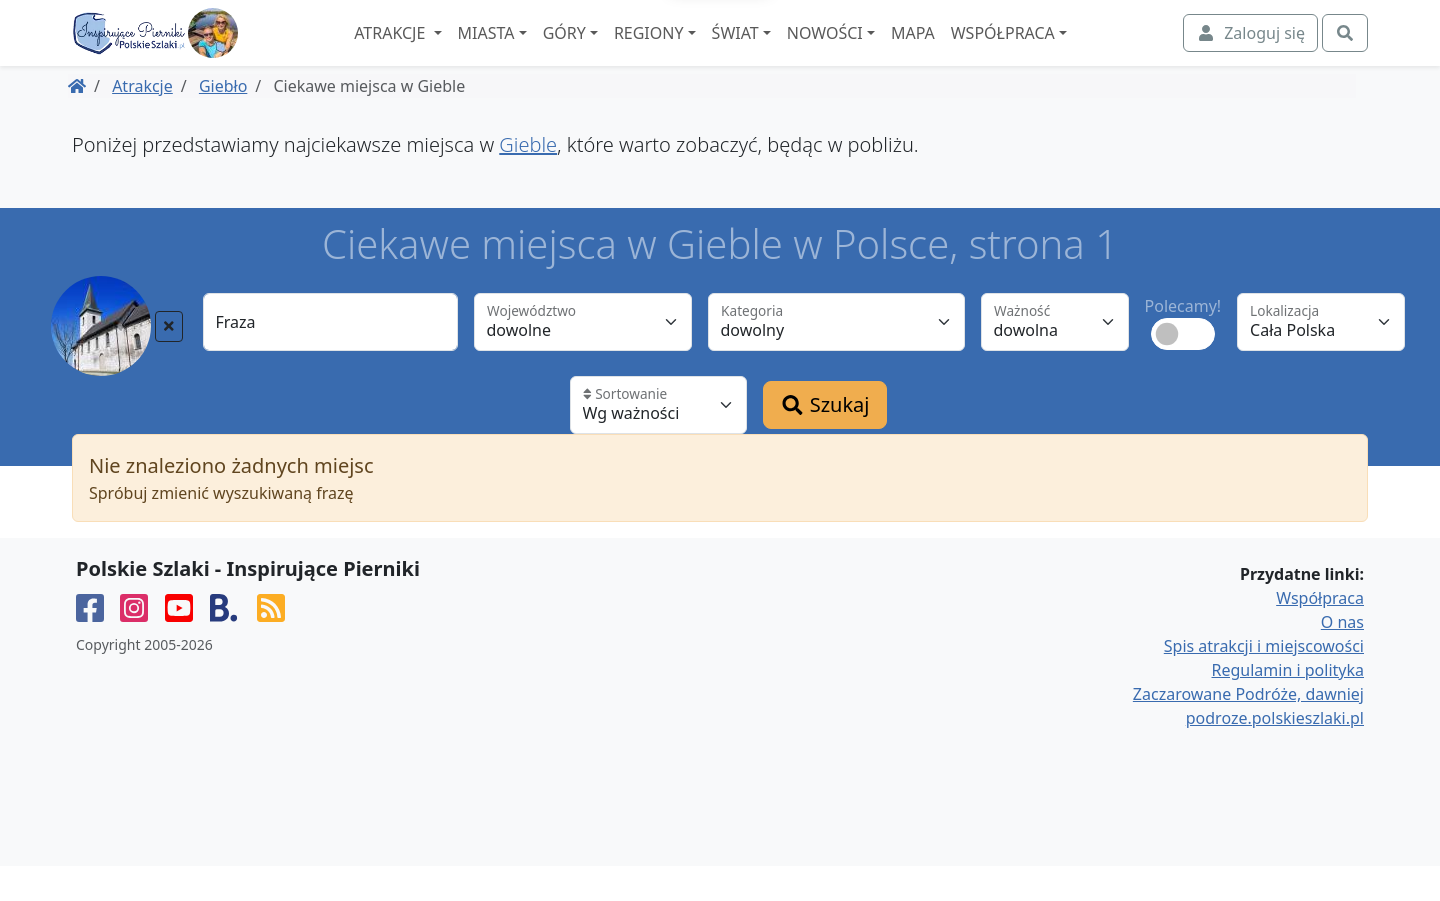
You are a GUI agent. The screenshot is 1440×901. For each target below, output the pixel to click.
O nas (1342, 657)
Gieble (528, 179)
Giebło (223, 121)
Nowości (876, 51)
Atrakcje (443, 51)
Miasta (537, 51)
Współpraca (1054, 51)
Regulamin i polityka (1288, 705)
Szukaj (825, 439)
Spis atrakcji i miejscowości (1264, 681)
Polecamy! (1183, 341)
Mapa (964, 51)
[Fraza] (330, 357)
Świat (786, 51)
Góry (615, 51)
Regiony (700, 51)
